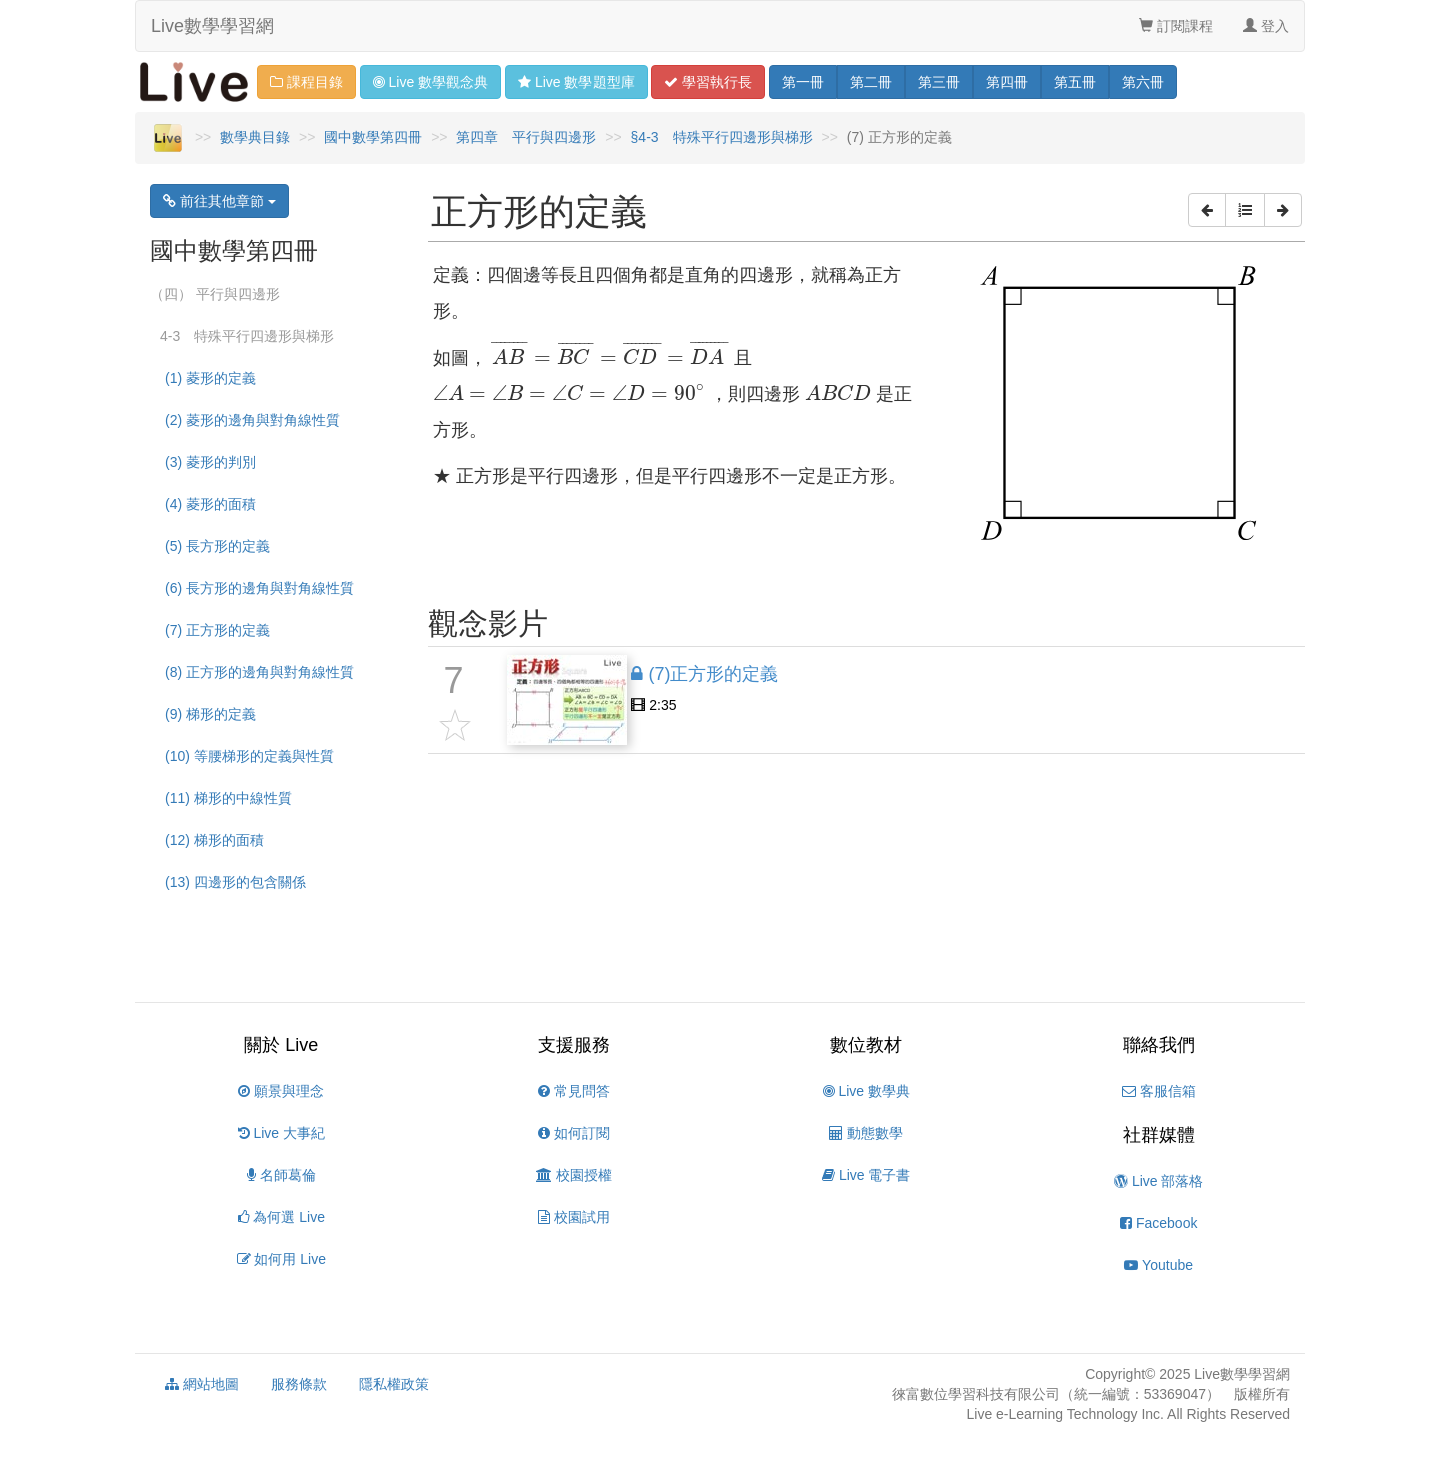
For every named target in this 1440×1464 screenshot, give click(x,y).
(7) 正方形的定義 (217, 630)
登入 (1266, 26)
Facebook (1158, 1223)
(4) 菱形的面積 (210, 504)
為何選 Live (281, 1217)
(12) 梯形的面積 (214, 840)
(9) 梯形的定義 (210, 714)
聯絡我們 (1159, 1045)
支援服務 (574, 1045)
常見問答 (574, 1091)
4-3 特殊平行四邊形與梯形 (247, 336)
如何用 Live (281, 1259)
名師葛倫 (281, 1175)
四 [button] (1007, 82)
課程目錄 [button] (306, 82)
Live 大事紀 (281, 1133)
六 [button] (1143, 82)
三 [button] (939, 82)
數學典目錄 (255, 137)
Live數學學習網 (212, 26)
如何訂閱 (574, 1133)
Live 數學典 (866, 1091)
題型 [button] (576, 82)
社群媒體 (1159, 1135)
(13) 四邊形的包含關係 (235, 882)
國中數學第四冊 (373, 137)
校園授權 (574, 1175)
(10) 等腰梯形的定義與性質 (249, 756)
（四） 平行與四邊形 (215, 294)
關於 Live (281, 1045)
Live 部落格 (1158, 1181)
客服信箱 (1159, 1091)
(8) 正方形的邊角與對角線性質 (259, 672)
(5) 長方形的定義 (217, 546)
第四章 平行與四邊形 (526, 137)
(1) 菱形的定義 (210, 378)
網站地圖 (202, 1384)
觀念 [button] (430, 82)
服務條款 (299, 1384)
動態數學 (866, 1133)
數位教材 (866, 1045)
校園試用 (574, 1217)
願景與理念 (281, 1091)
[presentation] (610, 352)
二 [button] (871, 82)
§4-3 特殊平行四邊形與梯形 (722, 137)
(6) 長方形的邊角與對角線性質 (259, 588)
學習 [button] (708, 82)
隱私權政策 (394, 1384)
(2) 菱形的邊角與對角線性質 (252, 420)
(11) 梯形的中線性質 (228, 798)
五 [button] (1075, 82)
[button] (1207, 210)
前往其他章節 (219, 201)
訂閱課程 (1176, 26)
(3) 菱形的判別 (210, 462)
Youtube (1158, 1265)
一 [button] (803, 82)
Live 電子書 (866, 1175)
